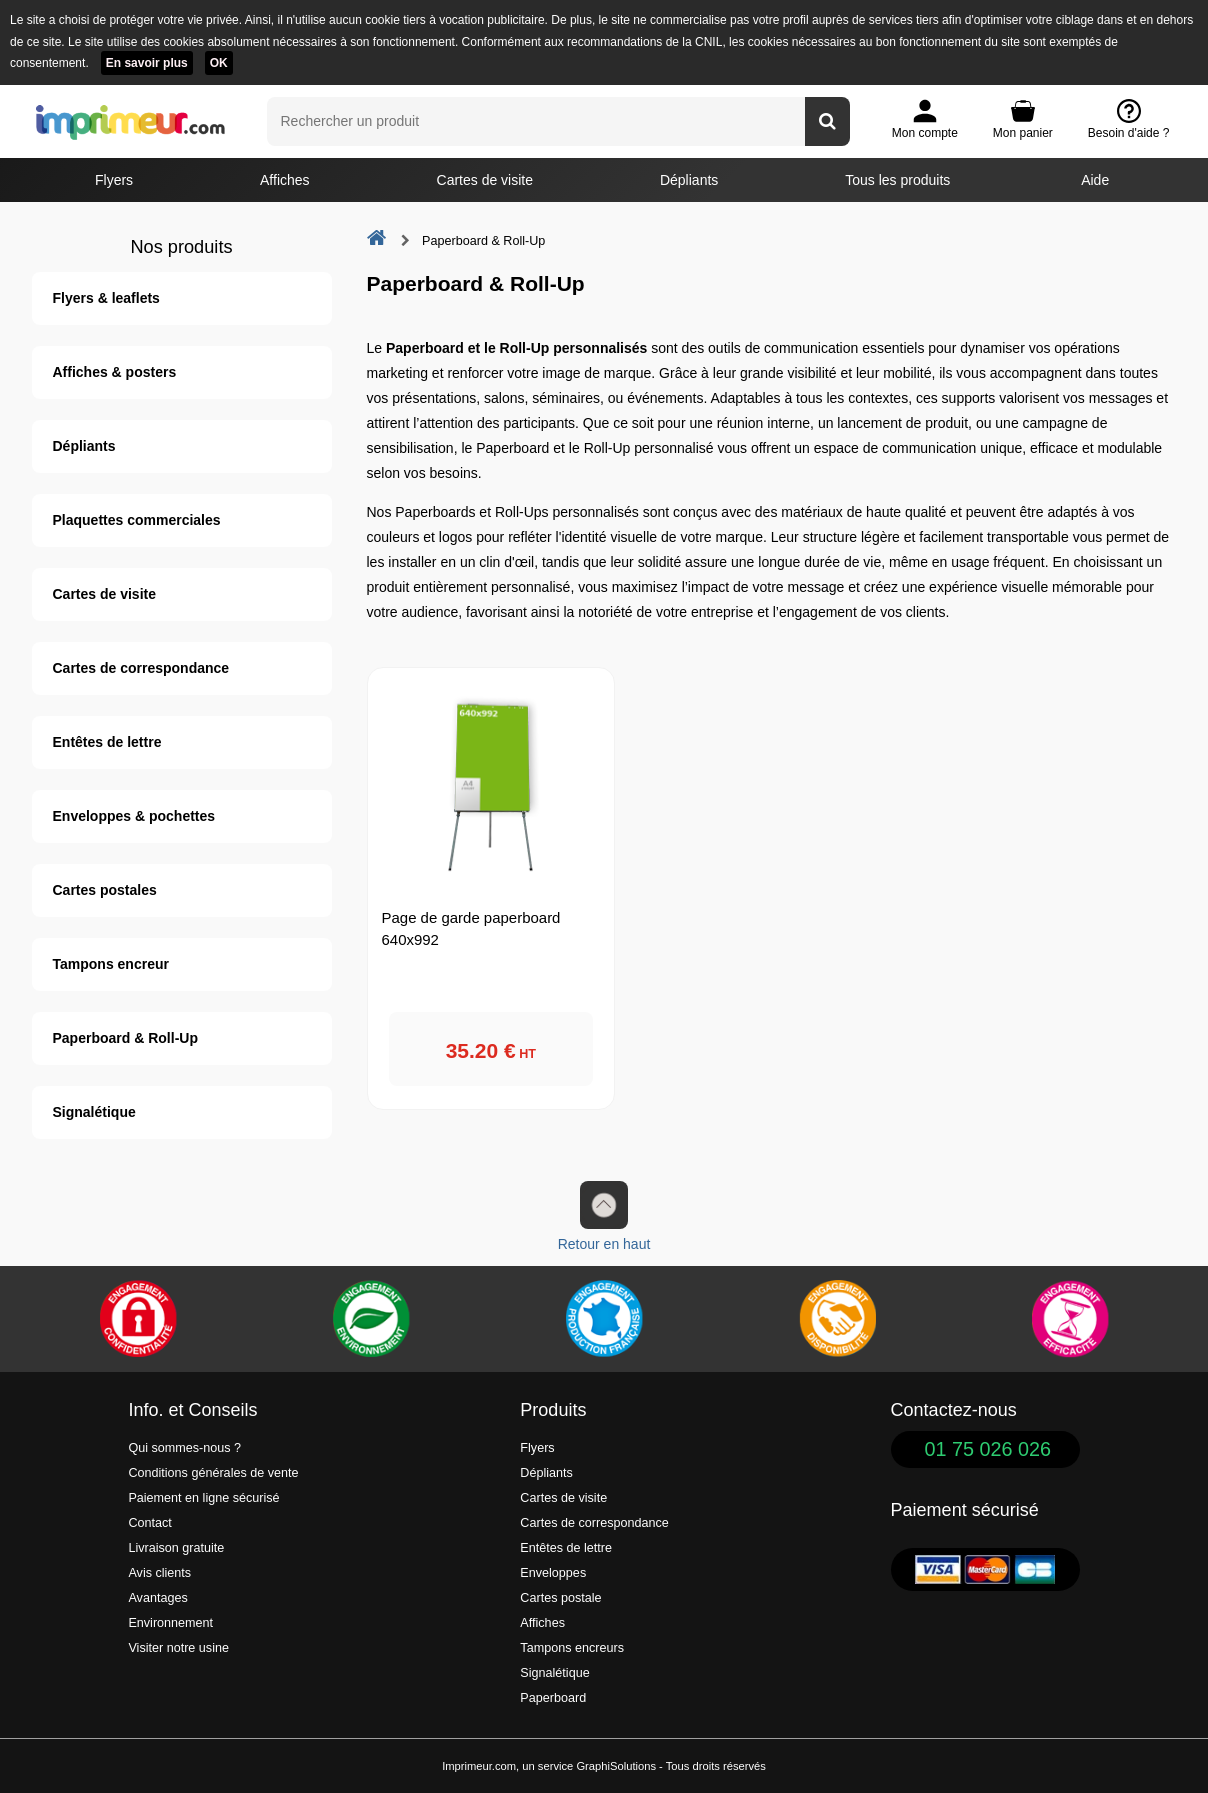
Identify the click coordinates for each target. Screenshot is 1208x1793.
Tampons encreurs (572, 1648)
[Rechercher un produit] (827, 121)
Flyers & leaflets (106, 298)
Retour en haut (604, 1216)
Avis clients (159, 1573)
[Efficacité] (1070, 1319)
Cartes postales (105, 890)
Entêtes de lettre (107, 742)
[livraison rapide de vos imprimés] (837, 1319)
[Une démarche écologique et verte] (371, 1319)
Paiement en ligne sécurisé (203, 1498)
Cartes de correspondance (141, 668)
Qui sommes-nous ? (184, 1448)
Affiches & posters (115, 372)
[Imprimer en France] (604, 1319)
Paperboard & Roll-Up (125, 1038)
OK (219, 63)
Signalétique (94, 1112)
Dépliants (689, 180)
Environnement (170, 1623)
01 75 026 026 (988, 1449)
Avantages (157, 1598)
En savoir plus (147, 63)
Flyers (114, 180)
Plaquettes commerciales (137, 520)
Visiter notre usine (178, 1648)
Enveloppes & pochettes (134, 816)
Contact (149, 1523)
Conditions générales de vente (213, 1473)
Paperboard (553, 1698)
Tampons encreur (111, 964)
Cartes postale (560, 1598)
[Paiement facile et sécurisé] (138, 1319)
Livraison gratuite (176, 1548)
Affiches (285, 180)
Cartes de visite (485, 180)
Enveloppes (553, 1573)
